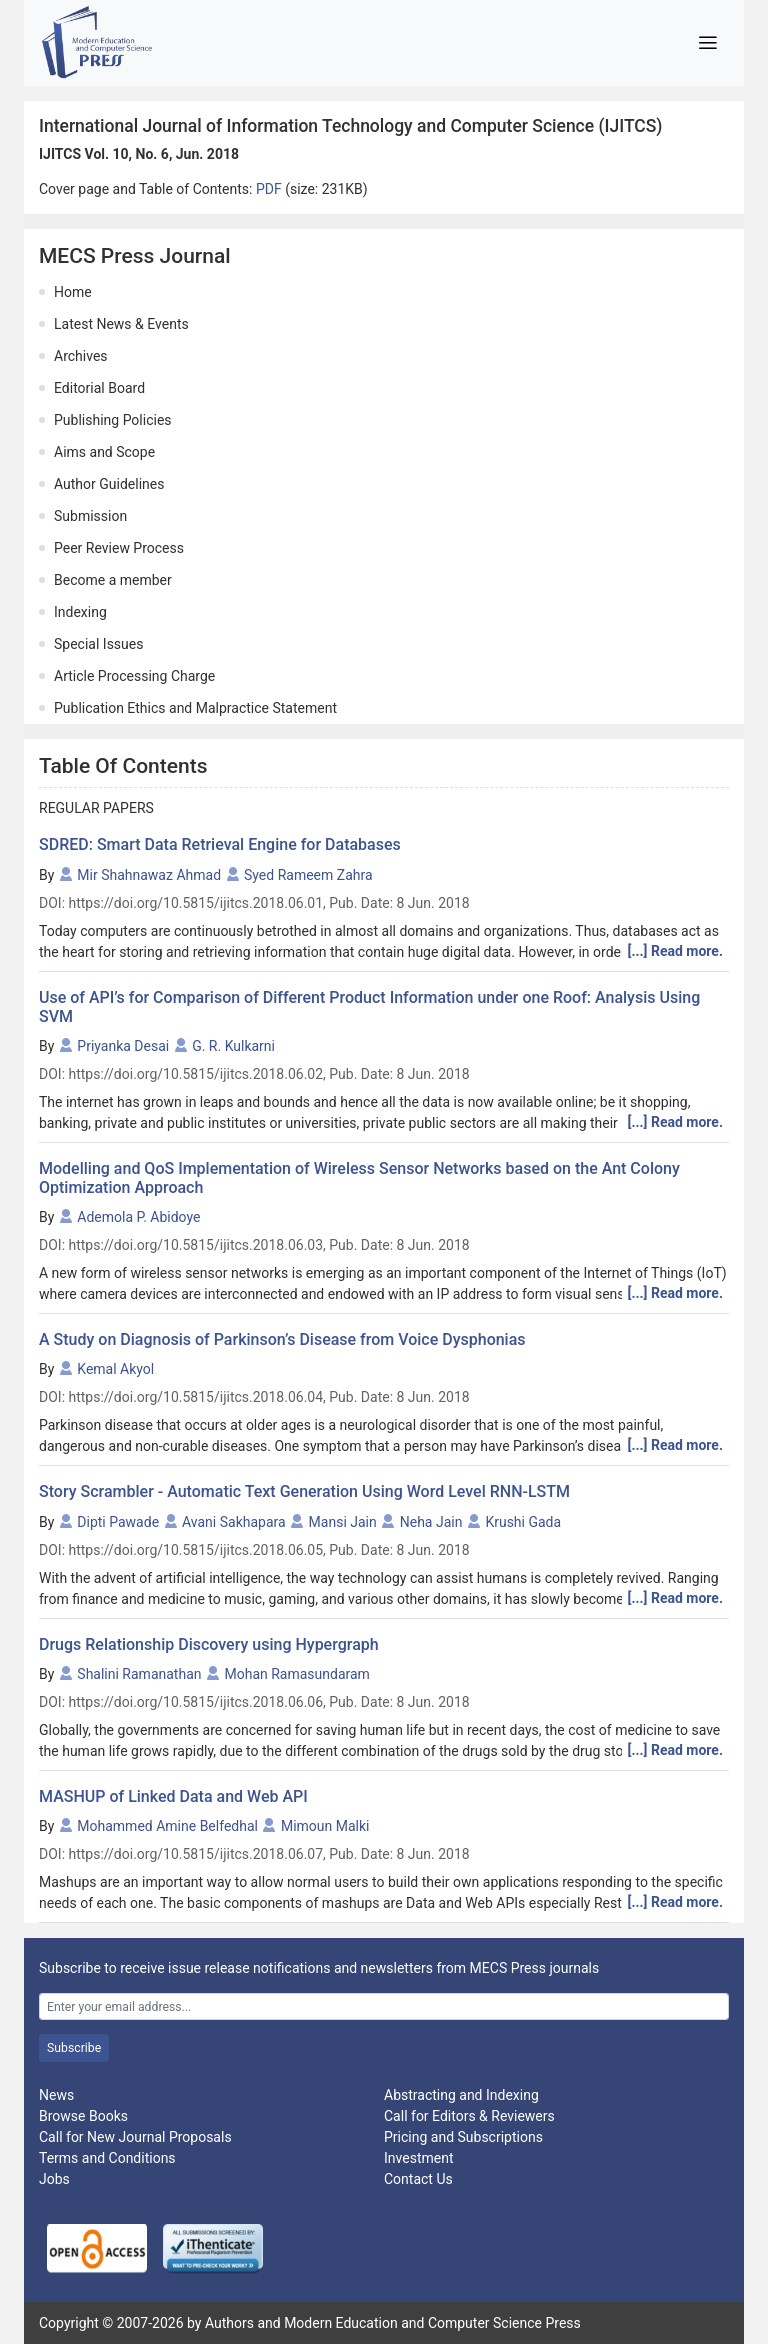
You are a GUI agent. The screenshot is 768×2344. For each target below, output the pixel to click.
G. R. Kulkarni (233, 1046)
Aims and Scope (104, 452)
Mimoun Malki (325, 1826)
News (56, 2095)
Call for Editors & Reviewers (469, 2116)
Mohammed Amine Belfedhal (167, 1826)
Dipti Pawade (118, 1522)
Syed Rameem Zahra (308, 875)
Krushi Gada (523, 1522)
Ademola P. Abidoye (138, 1217)
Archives (81, 356)
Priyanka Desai (123, 1046)
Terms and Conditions (107, 2158)
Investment (418, 2158)
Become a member (113, 580)
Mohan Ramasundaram (296, 1674)
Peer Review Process (119, 548)
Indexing (80, 612)
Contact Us (418, 2179)
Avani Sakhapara (234, 1522)
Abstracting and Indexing (461, 2095)
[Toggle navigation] (707, 43)
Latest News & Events (121, 324)
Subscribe (74, 2048)
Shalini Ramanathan (139, 1674)
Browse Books (83, 2116)
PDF (270, 189)
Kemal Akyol (115, 1369)
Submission (90, 516)
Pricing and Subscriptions (463, 2137)
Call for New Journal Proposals (135, 2137)
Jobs (54, 2179)
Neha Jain (431, 1522)
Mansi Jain (343, 1522)
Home (73, 292)
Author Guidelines (109, 484)
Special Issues (98, 644)
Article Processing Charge (134, 676)
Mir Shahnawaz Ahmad (149, 875)
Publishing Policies (113, 420)
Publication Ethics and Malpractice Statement (195, 708)
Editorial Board (99, 388)
